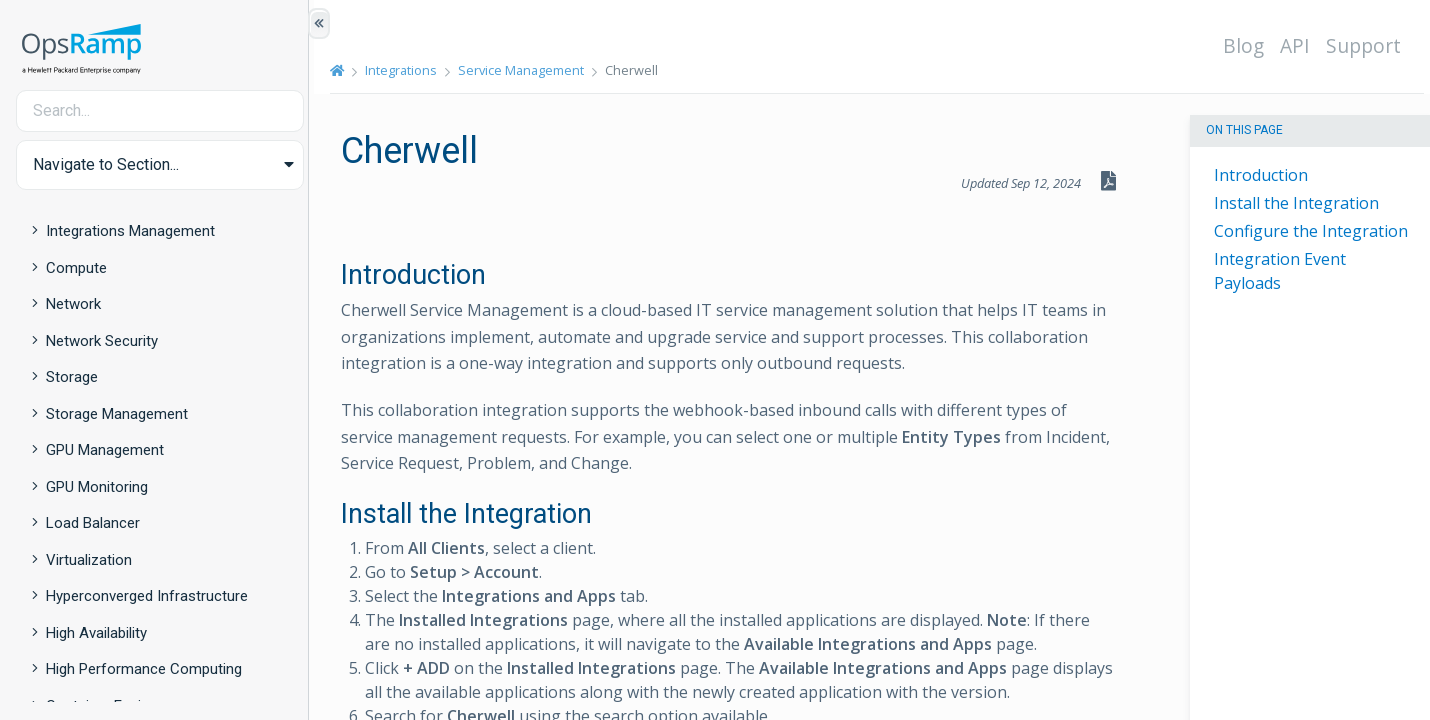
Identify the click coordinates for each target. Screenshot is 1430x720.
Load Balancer (93, 523)
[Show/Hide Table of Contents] (319, 23)
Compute (76, 268)
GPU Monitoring (97, 487)
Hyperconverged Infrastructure (147, 596)
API (1300, 45)
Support (1368, 45)
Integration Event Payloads (1280, 271)
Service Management (527, 70)
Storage (72, 377)
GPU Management (105, 450)
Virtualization (89, 560)
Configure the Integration (1311, 231)
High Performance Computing (144, 669)
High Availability (96, 633)
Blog (1248, 45)
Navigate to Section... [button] (106, 164)
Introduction (1261, 175)
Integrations (407, 70)
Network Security (102, 341)
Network (73, 304)
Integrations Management (130, 231)
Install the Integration (1296, 203)
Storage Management (117, 414)
